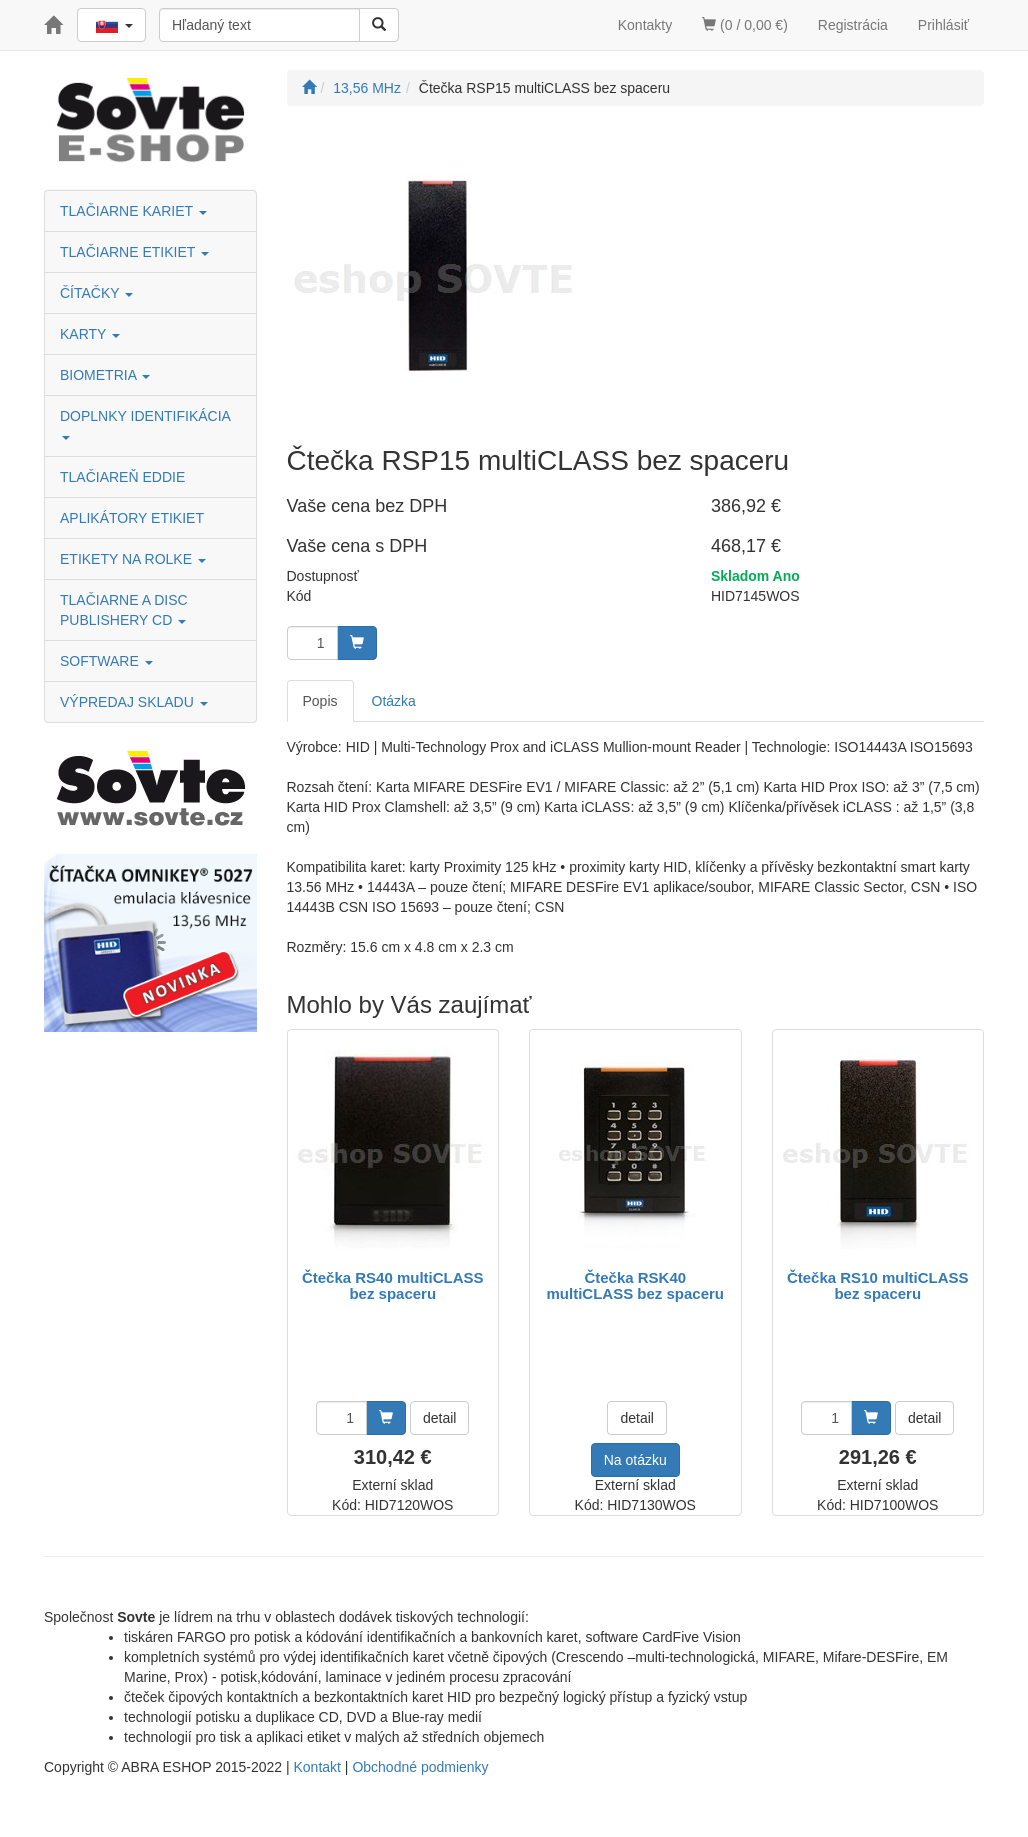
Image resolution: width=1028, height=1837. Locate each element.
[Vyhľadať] (379, 25)
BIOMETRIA (105, 375)
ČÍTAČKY (96, 293)
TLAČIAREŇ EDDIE (122, 477)
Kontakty (645, 25)
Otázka (394, 701)
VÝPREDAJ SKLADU (134, 702)
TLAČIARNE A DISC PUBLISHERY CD (124, 610)
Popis (320, 701)
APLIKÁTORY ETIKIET (132, 518)
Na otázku (635, 1460)
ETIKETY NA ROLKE (133, 559)
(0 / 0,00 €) (745, 25)
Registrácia (853, 25)
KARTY (90, 334)
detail (439, 1418)
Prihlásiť (943, 25)
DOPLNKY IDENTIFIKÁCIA (147, 423)
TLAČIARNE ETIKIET (134, 252)
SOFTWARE (106, 661)
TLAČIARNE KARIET (133, 211)
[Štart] (309, 88)
